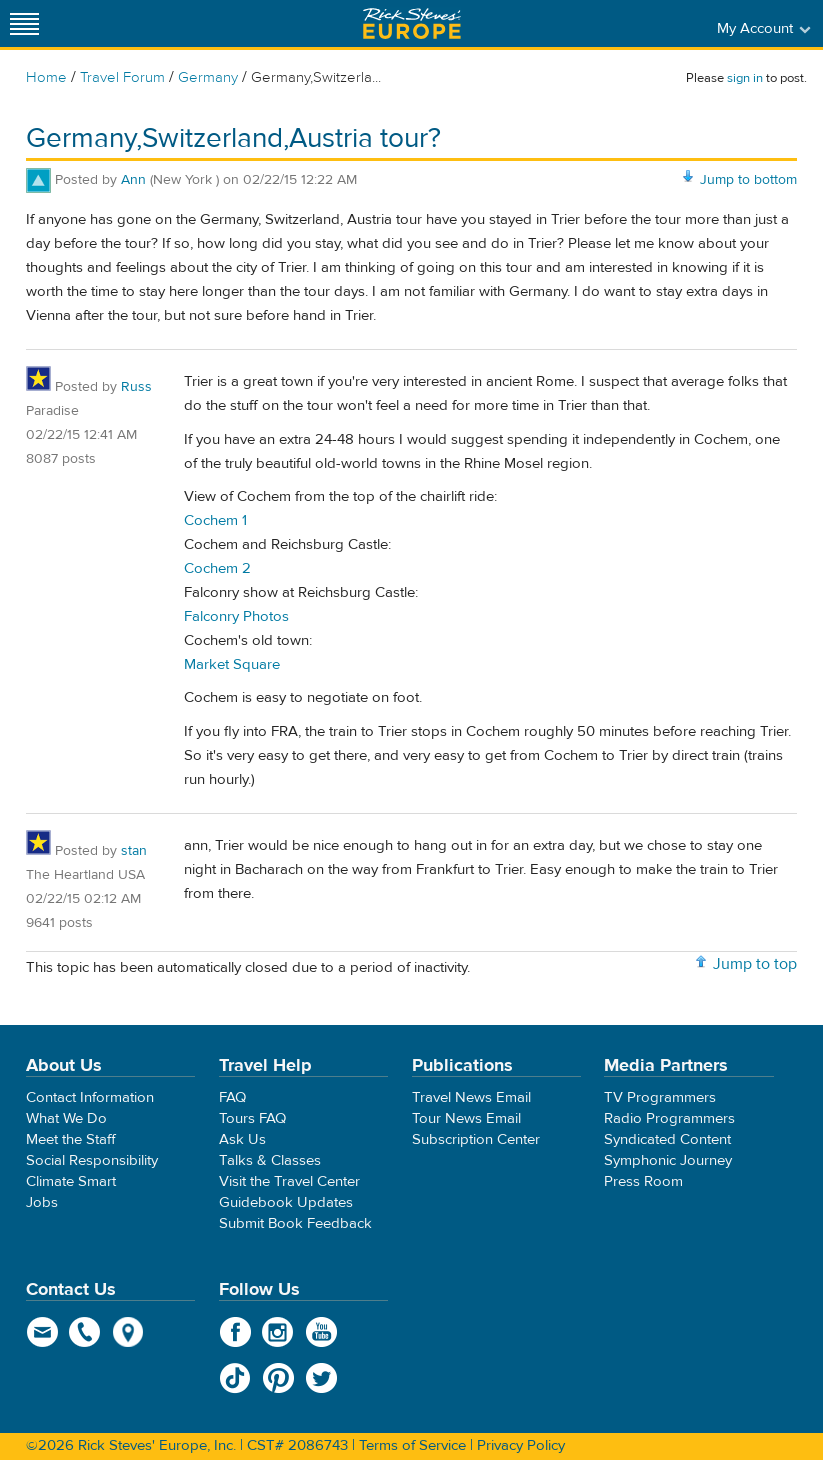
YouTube (321, 1332)
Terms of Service (412, 1445)
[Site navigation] (25, 23)
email (42, 1332)
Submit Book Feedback (295, 1223)
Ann (133, 180)
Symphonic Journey (668, 1160)
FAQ (232, 1097)
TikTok (235, 1378)
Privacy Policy (521, 1445)
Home (46, 77)
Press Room (643, 1181)
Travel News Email (471, 1097)
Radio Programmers (669, 1118)
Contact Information (90, 1097)
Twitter (321, 1378)
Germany (208, 77)
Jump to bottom (748, 180)
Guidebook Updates (286, 1202)
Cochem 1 (215, 520)
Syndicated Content (667, 1139)
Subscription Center (476, 1139)
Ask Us (242, 1139)
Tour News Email (466, 1118)
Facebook (235, 1332)
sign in (745, 78)
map (128, 1332)
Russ (136, 387)
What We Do (66, 1118)
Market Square (232, 664)
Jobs (42, 1202)
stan (134, 851)
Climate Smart (71, 1181)
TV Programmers (660, 1097)
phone (85, 1332)
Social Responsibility (92, 1160)
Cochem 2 (217, 568)
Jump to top (755, 964)
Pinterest (278, 1378)
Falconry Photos (236, 616)
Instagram (278, 1332)
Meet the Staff (71, 1139)
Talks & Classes (270, 1160)
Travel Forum (122, 77)
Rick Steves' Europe (412, 23)
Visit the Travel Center (289, 1181)
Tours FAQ (252, 1118)
